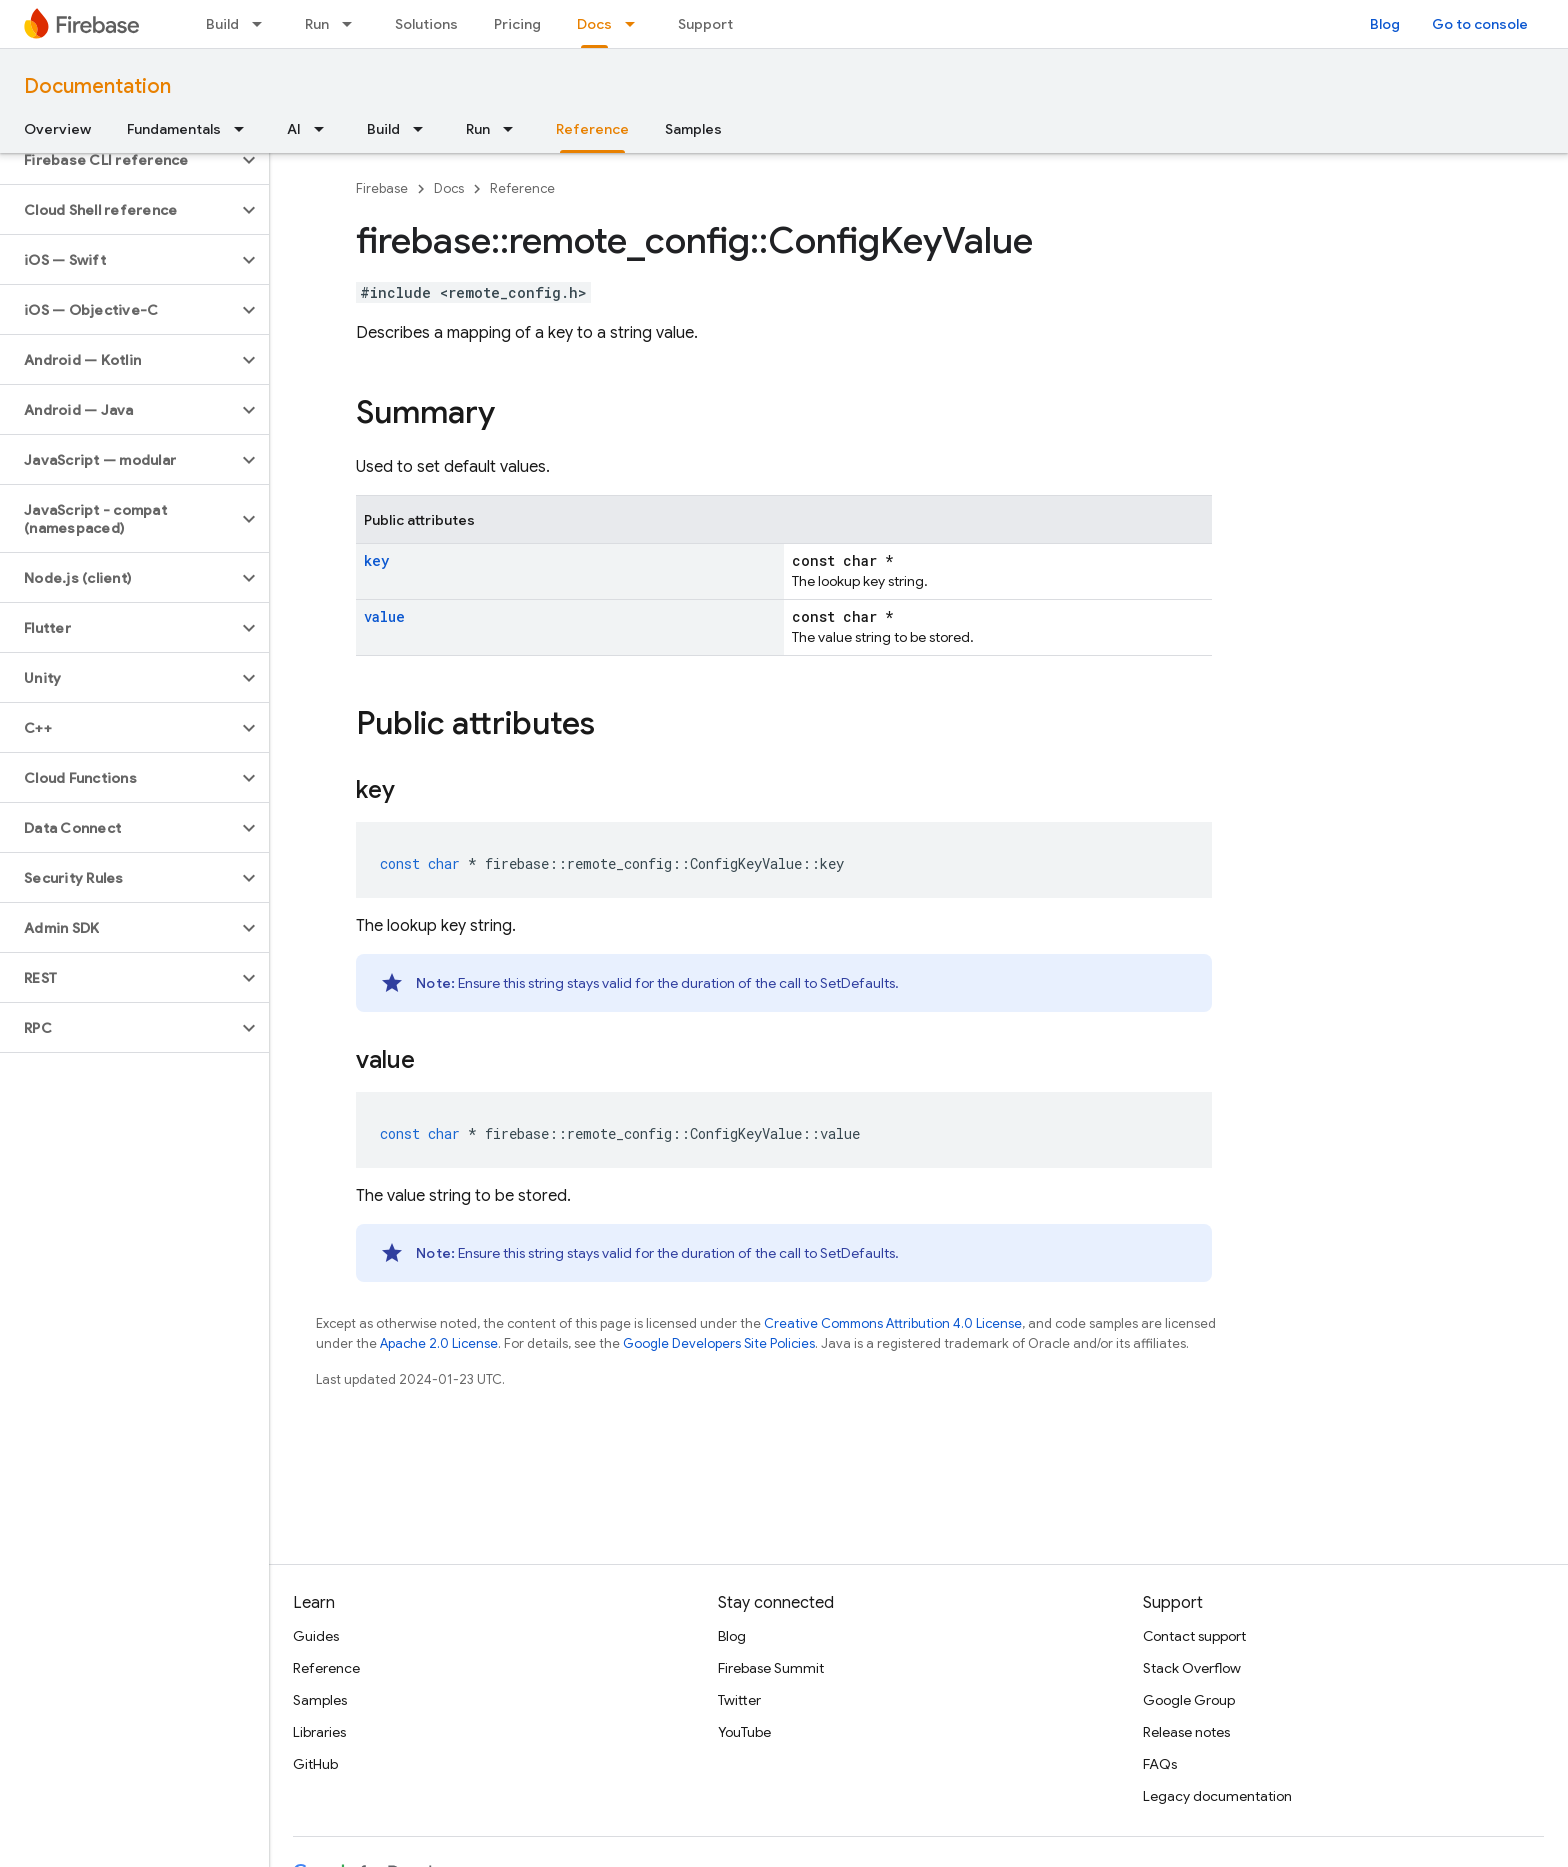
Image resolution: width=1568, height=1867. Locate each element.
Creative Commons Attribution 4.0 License (893, 1323)
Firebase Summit (771, 1668)
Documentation (97, 86)
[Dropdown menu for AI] (325, 129)
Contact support (1194, 1636)
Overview (57, 129)
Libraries (319, 1732)
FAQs (1160, 1764)
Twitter (739, 1700)
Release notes (1186, 1732)
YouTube (744, 1732)
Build (222, 24)
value (384, 616)
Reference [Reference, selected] (592, 129)
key (376, 560)
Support (705, 24)
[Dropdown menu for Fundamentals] (245, 129)
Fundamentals (174, 129)
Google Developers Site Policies (719, 1343)
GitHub (315, 1764)
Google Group (1189, 1700)
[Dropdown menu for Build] (263, 24)
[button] (118, 160)
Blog (1385, 24)
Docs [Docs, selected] (594, 24)
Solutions (426, 24)
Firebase (382, 188)
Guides (316, 1636)
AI (294, 129)
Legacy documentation (1217, 1796)
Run (317, 24)
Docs (449, 188)
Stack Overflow (1192, 1668)
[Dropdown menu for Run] (353, 24)
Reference (522, 188)
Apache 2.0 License (439, 1343)
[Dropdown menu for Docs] (636, 24)
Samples (693, 129)
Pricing (517, 24)
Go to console (1480, 24)
